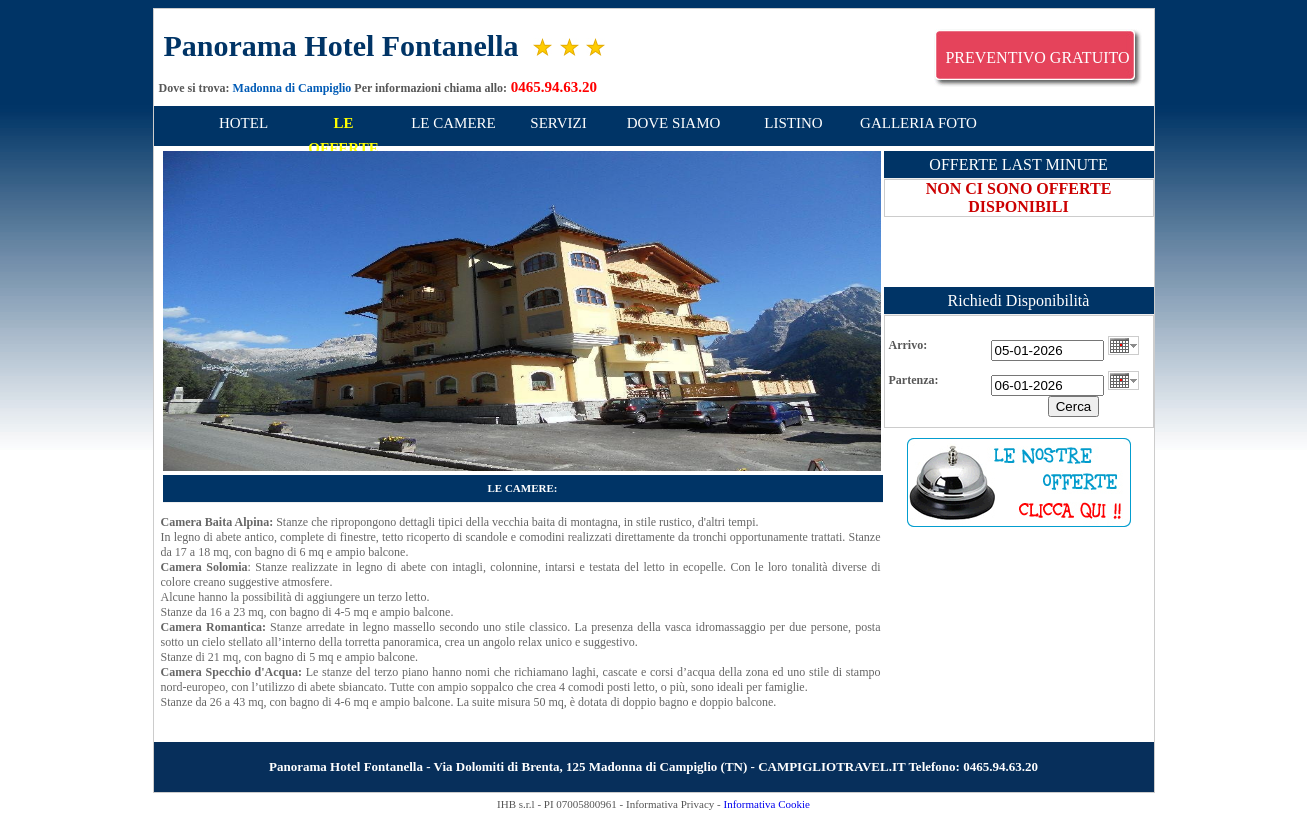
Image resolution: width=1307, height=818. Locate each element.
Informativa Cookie (766, 804)
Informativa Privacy (670, 804)
